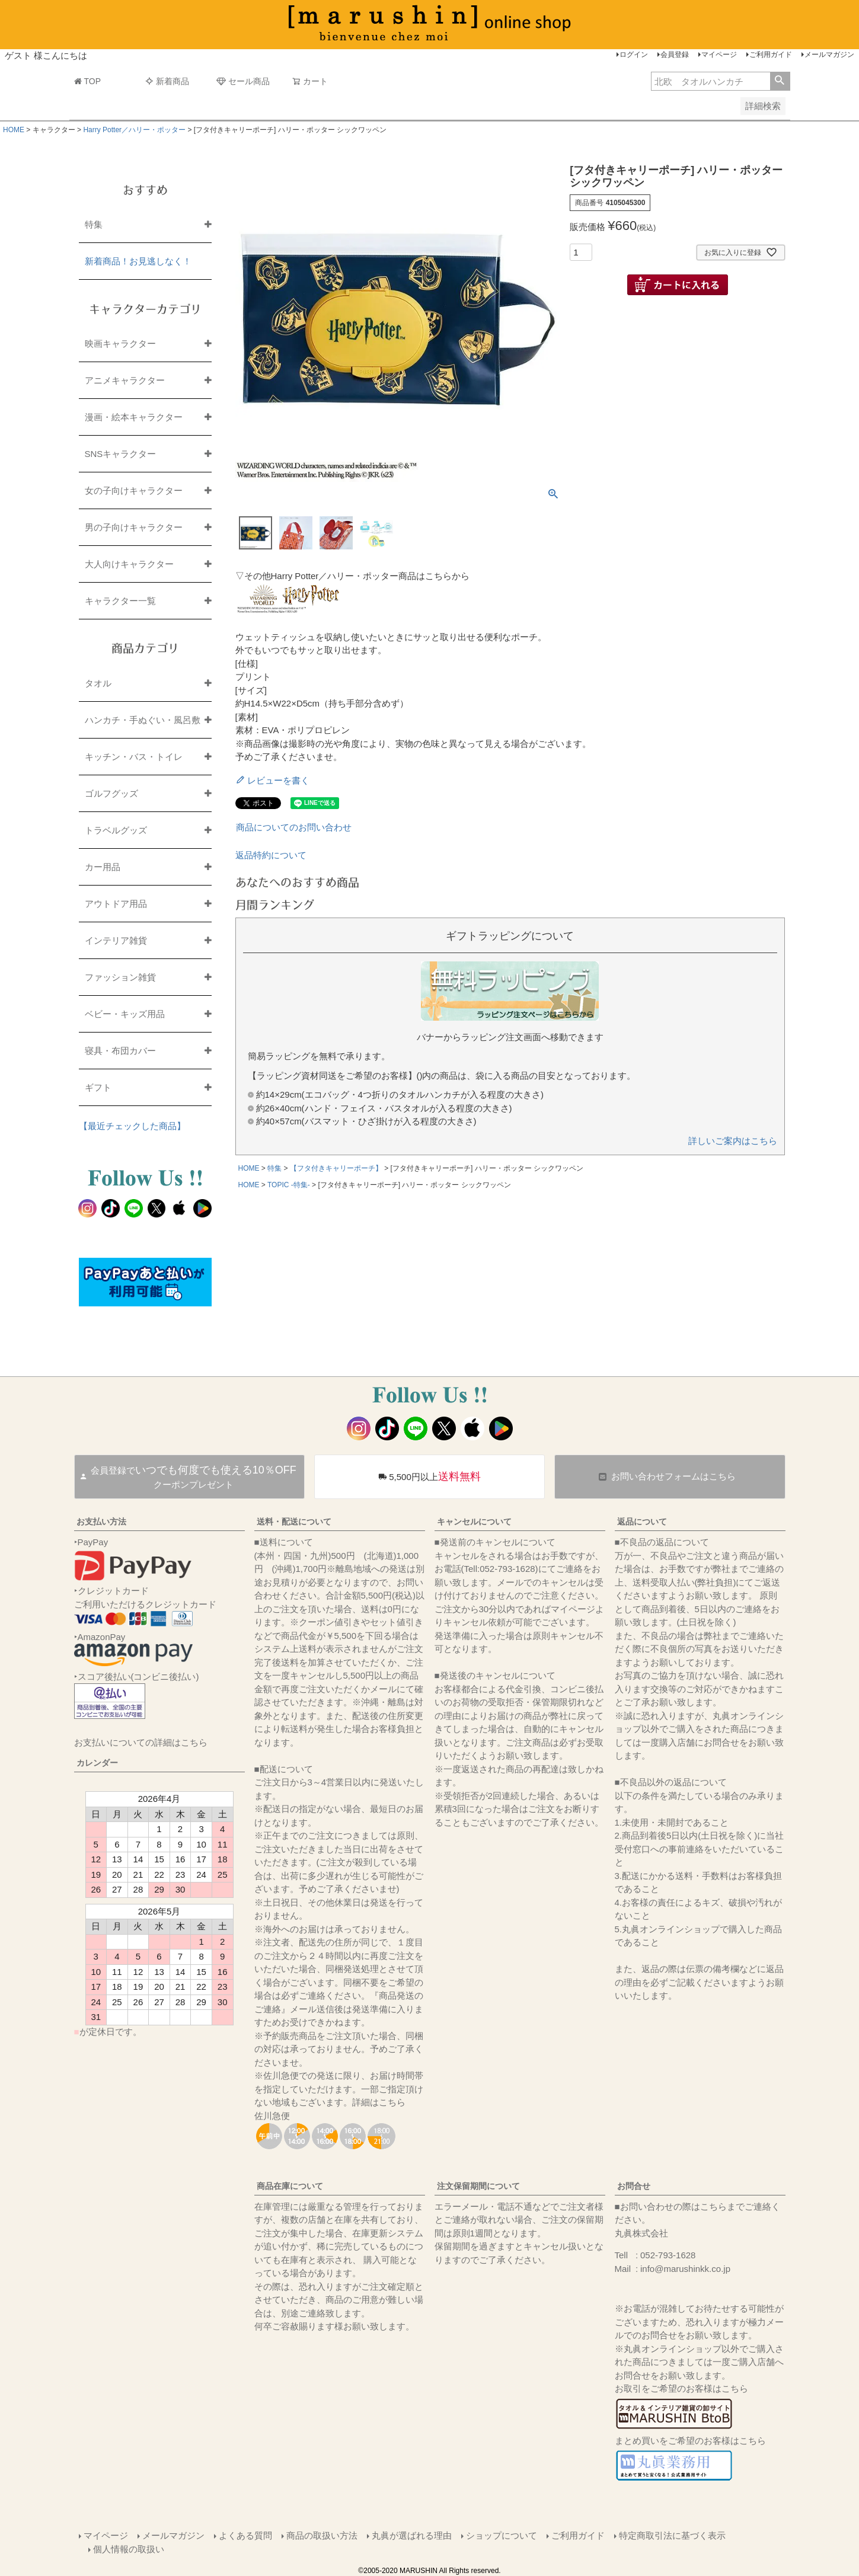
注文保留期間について (478, 2186)
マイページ (719, 54)
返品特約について (270, 855)
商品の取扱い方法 (321, 2535)
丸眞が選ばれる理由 (412, 2535)
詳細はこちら (378, 2102)
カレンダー (97, 1763)
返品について (642, 1521)
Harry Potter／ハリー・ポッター (134, 130)
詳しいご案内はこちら (732, 1141)
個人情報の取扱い (128, 2549)
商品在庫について (290, 2186)
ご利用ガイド (770, 54)
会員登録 (674, 54)
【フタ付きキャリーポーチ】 (336, 1168)
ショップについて (501, 2535)
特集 (274, 1168)
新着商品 (167, 81)
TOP (87, 81)
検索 (780, 81)
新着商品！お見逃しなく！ (138, 261)
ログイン (633, 54)
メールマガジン (829, 54)
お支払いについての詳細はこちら (140, 1742)
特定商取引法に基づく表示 (672, 2535)
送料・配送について (294, 1521)
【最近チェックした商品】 (132, 1126)
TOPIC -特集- (288, 1185)
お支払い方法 (101, 1521)
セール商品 (243, 81)
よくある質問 (245, 2535)
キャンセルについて (474, 1521)
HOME (13, 130)
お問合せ (633, 2186)
